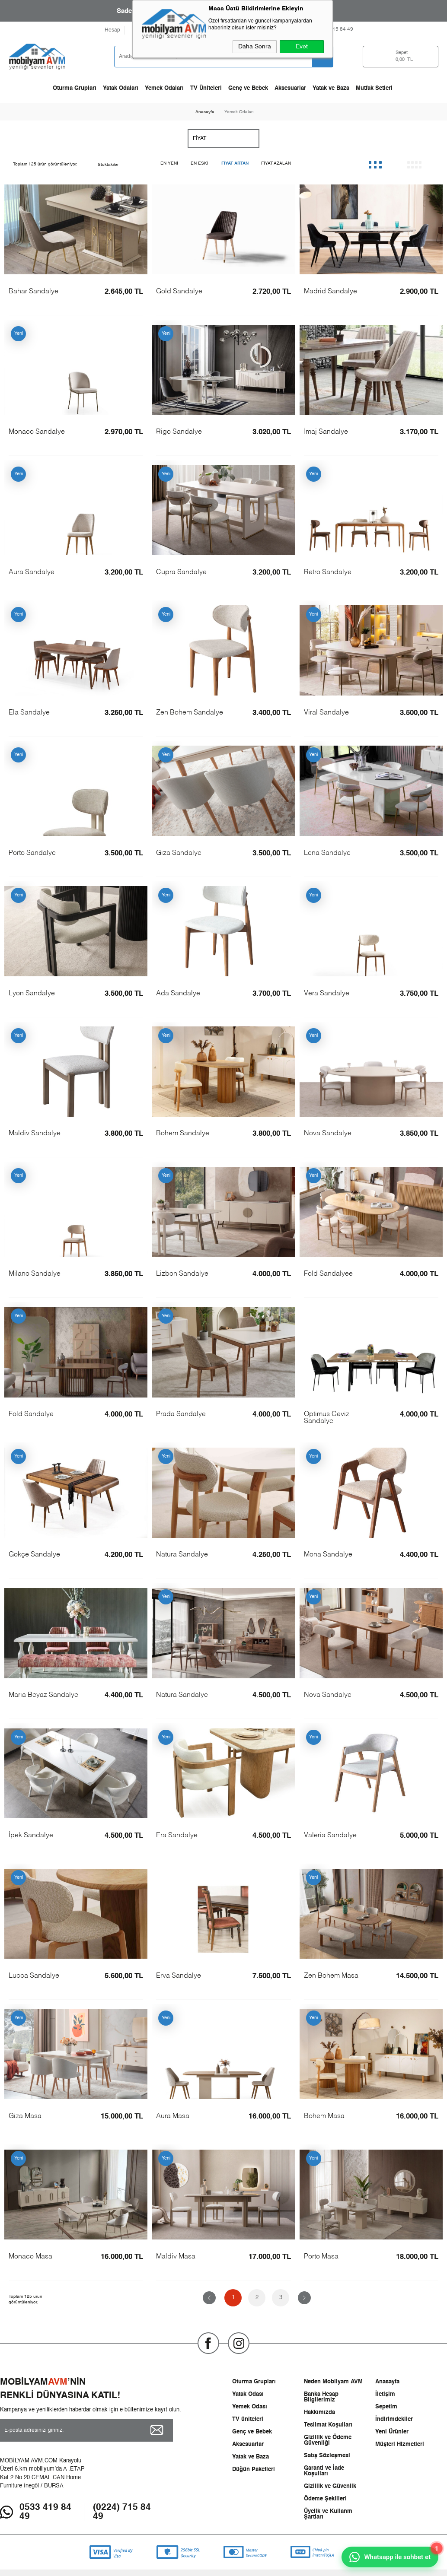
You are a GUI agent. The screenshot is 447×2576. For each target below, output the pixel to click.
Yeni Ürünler (392, 2432)
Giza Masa (25, 2116)
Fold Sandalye (31, 1414)
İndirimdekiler (394, 2419)
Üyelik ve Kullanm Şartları (328, 2514)
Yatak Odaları (120, 88)
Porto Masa (321, 2256)
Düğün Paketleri (253, 2469)
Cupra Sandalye (181, 572)
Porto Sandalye (32, 853)
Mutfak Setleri (374, 88)
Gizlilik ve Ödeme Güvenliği (327, 2440)
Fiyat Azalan (276, 163)
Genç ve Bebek (248, 88)
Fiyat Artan (235, 163)
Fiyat (199, 138)
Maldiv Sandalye (35, 1133)
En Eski (199, 163)
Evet (302, 47)
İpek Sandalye (31, 1835)
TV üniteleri (247, 2419)
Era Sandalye (177, 1835)
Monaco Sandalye (37, 432)
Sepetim (386, 2407)
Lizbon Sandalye (182, 1274)
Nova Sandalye (327, 1133)
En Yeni (169, 163)
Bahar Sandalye (33, 291)
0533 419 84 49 (45, 2512)
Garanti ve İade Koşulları (324, 2471)
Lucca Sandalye (34, 1975)
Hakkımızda (319, 2412)
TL (410, 57)
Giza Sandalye (178, 853)
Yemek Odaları (164, 88)
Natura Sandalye (182, 1554)
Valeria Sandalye (330, 1835)
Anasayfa (387, 2382)
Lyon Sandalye (32, 993)
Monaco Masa (30, 2256)
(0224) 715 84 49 (122, 2512)
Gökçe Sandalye (34, 1554)
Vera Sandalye (326, 993)
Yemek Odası (249, 2407)
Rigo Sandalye (179, 432)
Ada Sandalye (178, 993)
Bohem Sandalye (182, 1133)
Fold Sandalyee (328, 1274)
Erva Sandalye (178, 1975)
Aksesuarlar (290, 88)
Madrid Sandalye (330, 291)
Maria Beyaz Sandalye (43, 1695)
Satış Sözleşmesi (327, 2455)
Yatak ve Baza (331, 88)
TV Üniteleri (206, 88)
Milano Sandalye (35, 1274)
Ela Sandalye (29, 712)
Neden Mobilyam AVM (333, 2382)
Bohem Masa (324, 2116)
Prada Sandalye (181, 1414)
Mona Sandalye (328, 1554)
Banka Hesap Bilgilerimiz (321, 2397)
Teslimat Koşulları (328, 2425)
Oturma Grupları (74, 88)
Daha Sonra (254, 47)
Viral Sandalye (326, 712)
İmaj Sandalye (326, 432)
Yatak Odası (248, 2394)
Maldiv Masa (175, 2256)
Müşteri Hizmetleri (399, 2444)
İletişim (385, 2394)
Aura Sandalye (31, 572)
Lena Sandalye (327, 853)
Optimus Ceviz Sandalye (326, 1418)
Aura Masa (172, 2116)
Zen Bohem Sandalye (189, 712)
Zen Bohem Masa (331, 1975)
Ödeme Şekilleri (325, 2499)
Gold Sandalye (179, 291)
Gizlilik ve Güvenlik (330, 2486)
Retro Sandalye (327, 572)
